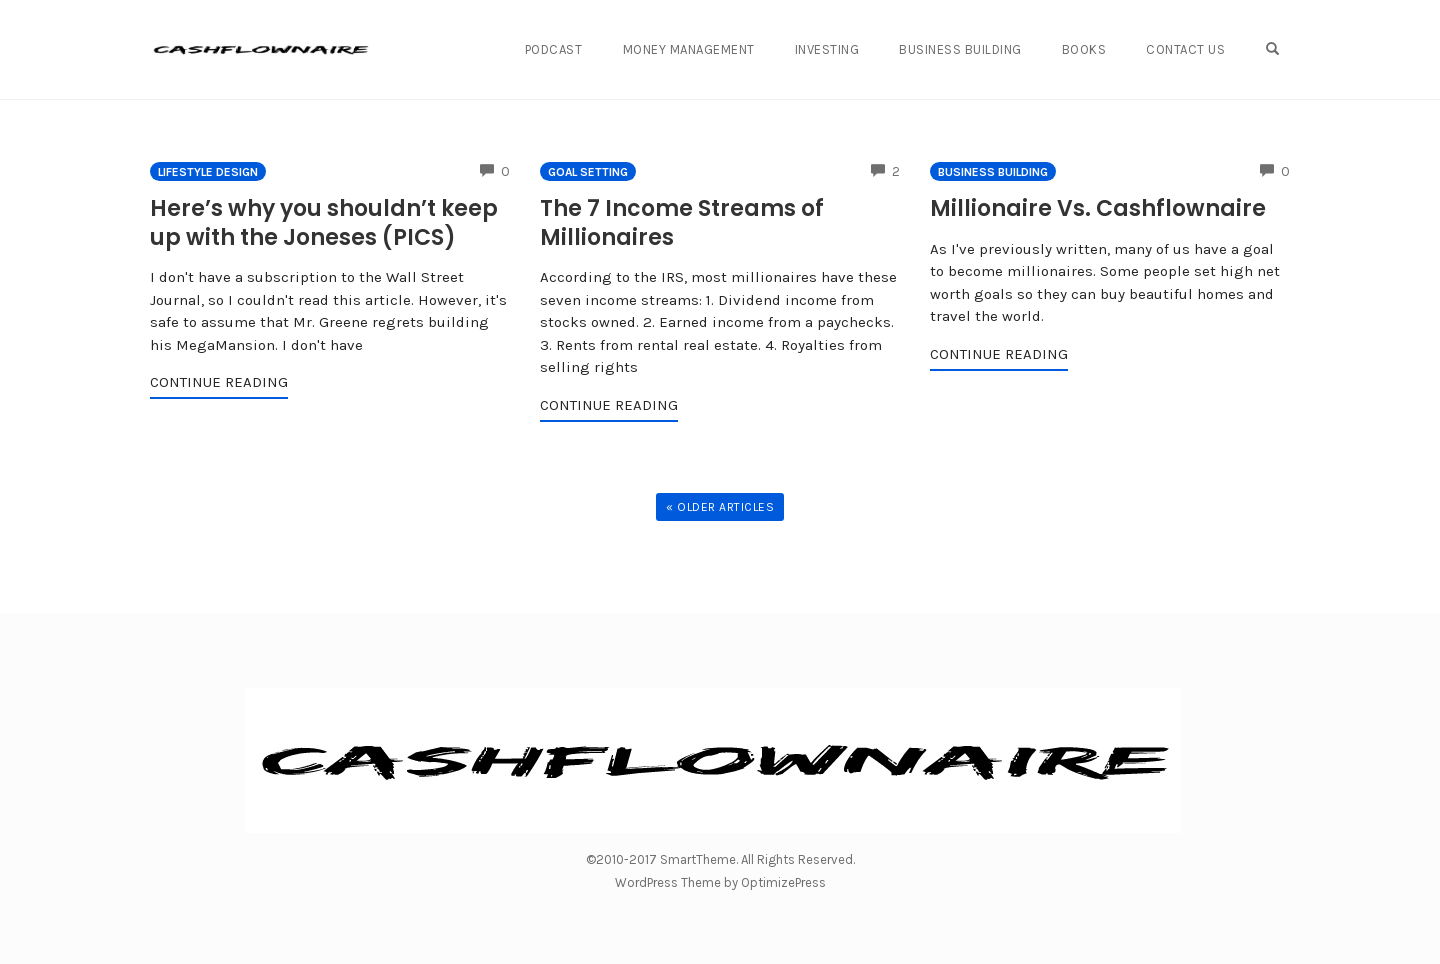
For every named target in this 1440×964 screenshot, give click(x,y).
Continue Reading (219, 382)
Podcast (554, 49)
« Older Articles (720, 507)
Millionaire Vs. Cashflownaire (1098, 208)
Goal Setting (588, 172)
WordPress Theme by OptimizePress (720, 882)
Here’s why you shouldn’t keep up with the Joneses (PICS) (324, 223)
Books (1084, 49)
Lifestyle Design (208, 172)
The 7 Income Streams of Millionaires (682, 223)
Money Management (689, 49)
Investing (827, 49)
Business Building (960, 49)
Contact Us (1185, 49)
